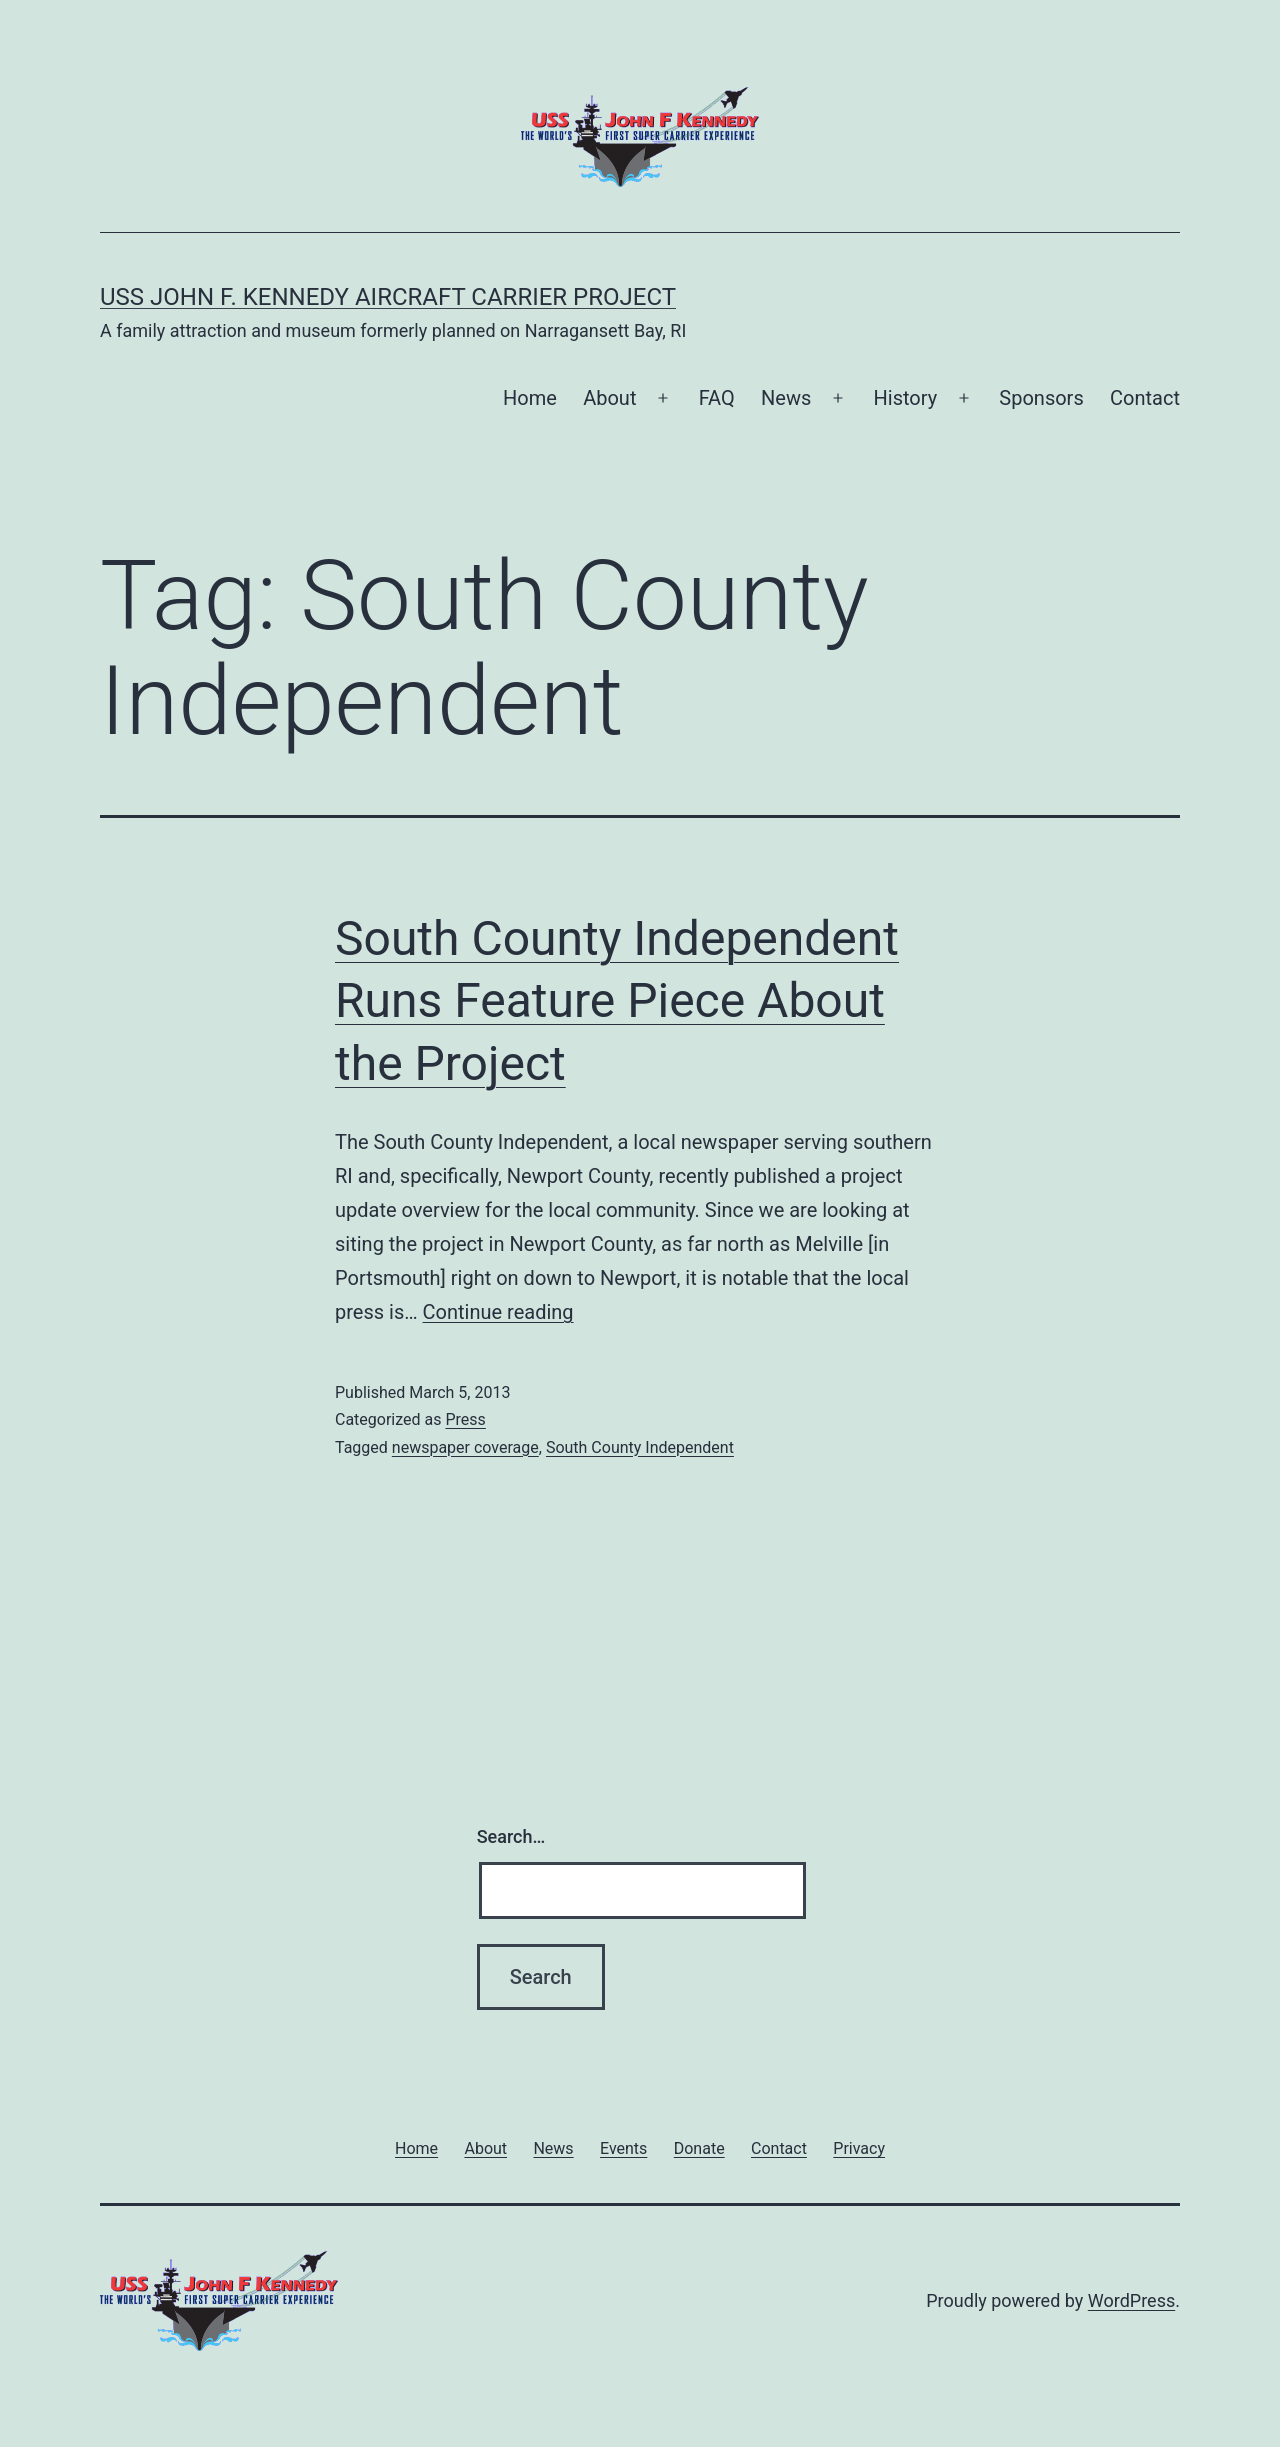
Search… (511, 1836)
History (906, 398)
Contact (1145, 398)
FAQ (717, 398)
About (609, 398)
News (786, 398)
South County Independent (640, 1447)
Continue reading (498, 1312)
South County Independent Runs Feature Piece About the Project (617, 1001)
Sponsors (1041, 398)
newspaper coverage (465, 1447)
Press (465, 1419)
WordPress (1131, 2300)
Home (530, 398)
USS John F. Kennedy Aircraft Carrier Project (388, 297)
